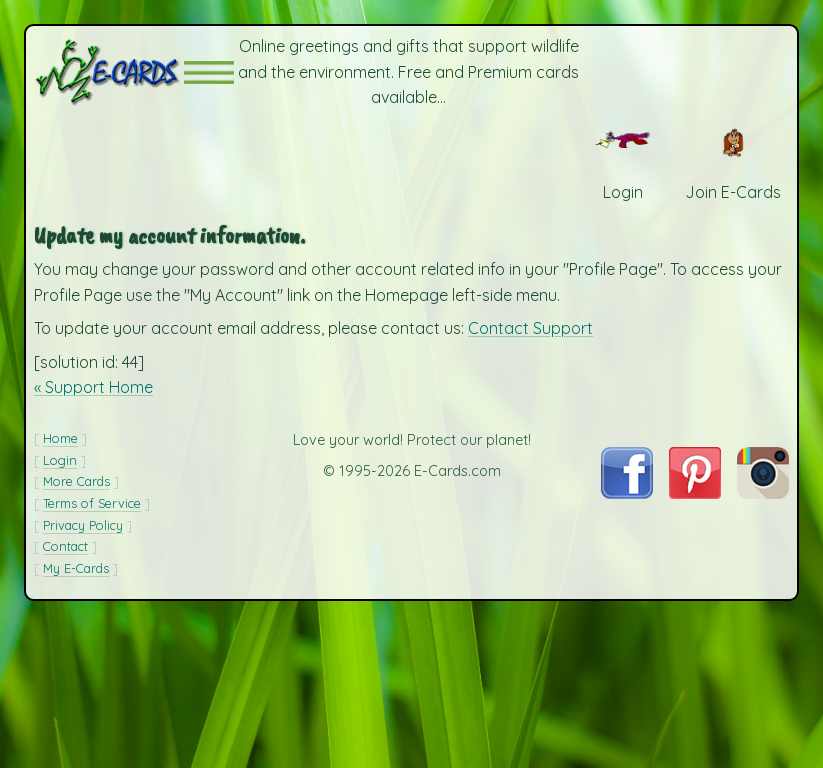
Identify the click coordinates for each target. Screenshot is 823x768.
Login (60, 460)
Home (60, 438)
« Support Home (93, 387)
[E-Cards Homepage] (109, 72)
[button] (209, 72)
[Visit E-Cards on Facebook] (626, 493)
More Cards (76, 481)
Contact (65, 546)
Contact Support (530, 328)
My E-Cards (76, 568)
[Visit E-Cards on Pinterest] (695, 493)
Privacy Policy (83, 525)
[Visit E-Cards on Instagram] (763, 493)
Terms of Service (92, 503)
